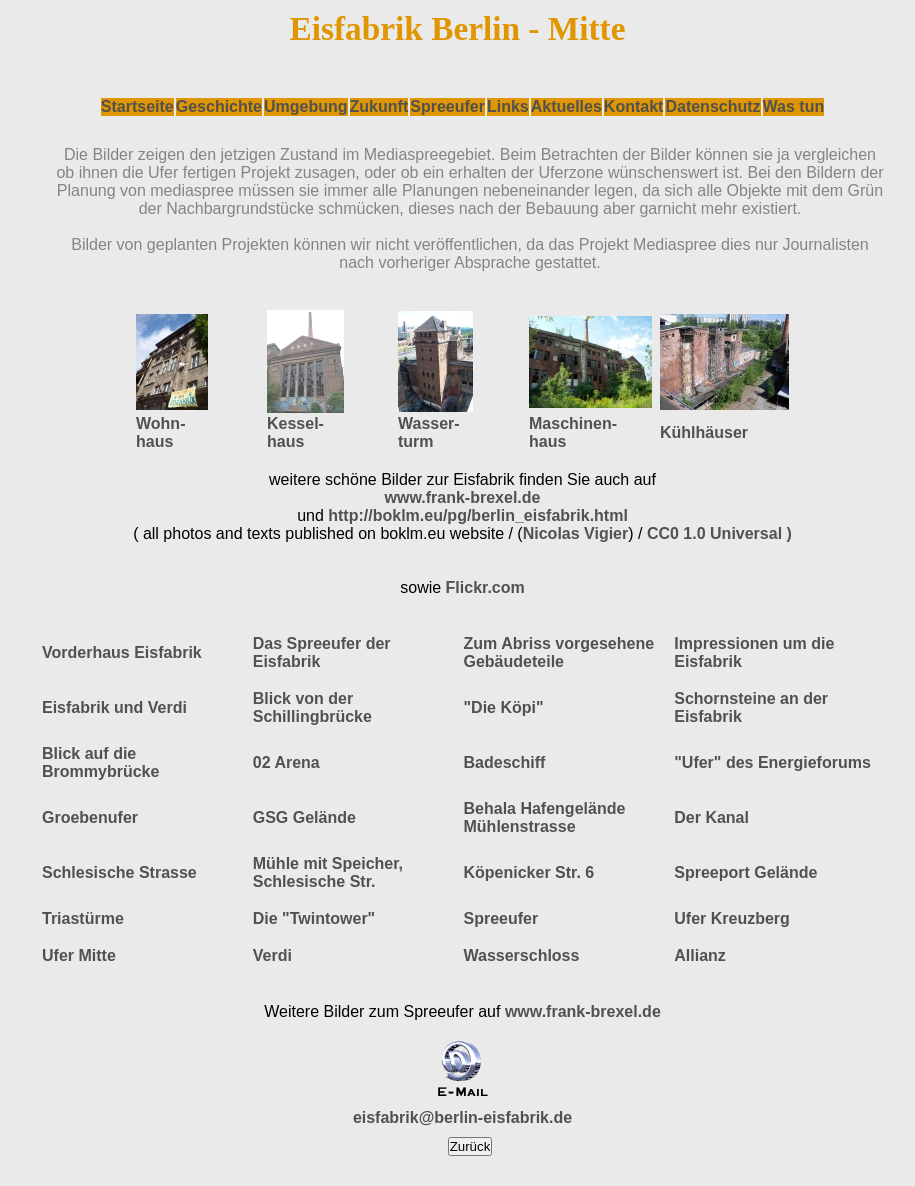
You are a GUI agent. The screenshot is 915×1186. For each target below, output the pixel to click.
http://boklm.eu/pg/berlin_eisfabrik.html (478, 515)
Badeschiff (505, 762)
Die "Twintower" (314, 918)
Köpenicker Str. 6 (529, 872)
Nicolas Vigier (576, 533)
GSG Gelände (304, 817)
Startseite (137, 106)
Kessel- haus (295, 432)
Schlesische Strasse (119, 872)
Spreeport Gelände (745, 872)
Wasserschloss (522, 955)
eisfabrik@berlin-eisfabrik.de (462, 1117)
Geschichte (219, 106)
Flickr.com (485, 587)
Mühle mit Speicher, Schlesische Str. (328, 872)
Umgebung (306, 106)
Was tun (794, 106)
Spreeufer (447, 106)
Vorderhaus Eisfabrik (122, 652)
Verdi (272, 955)
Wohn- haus (160, 432)
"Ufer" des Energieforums (772, 762)
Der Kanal (711, 817)
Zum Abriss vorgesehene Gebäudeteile (559, 652)
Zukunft (379, 106)
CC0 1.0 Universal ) (719, 533)
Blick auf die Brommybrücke (100, 762)
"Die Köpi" (504, 707)
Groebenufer (90, 817)
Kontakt (634, 106)
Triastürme (83, 918)
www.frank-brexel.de (463, 497)
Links (508, 106)
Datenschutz (712, 106)
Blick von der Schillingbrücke (312, 707)
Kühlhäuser (704, 432)
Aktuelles (566, 106)
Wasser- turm (429, 432)
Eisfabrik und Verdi (114, 707)
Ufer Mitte (79, 955)
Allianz (700, 955)
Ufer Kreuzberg (732, 918)
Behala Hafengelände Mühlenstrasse (545, 817)
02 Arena (286, 762)
